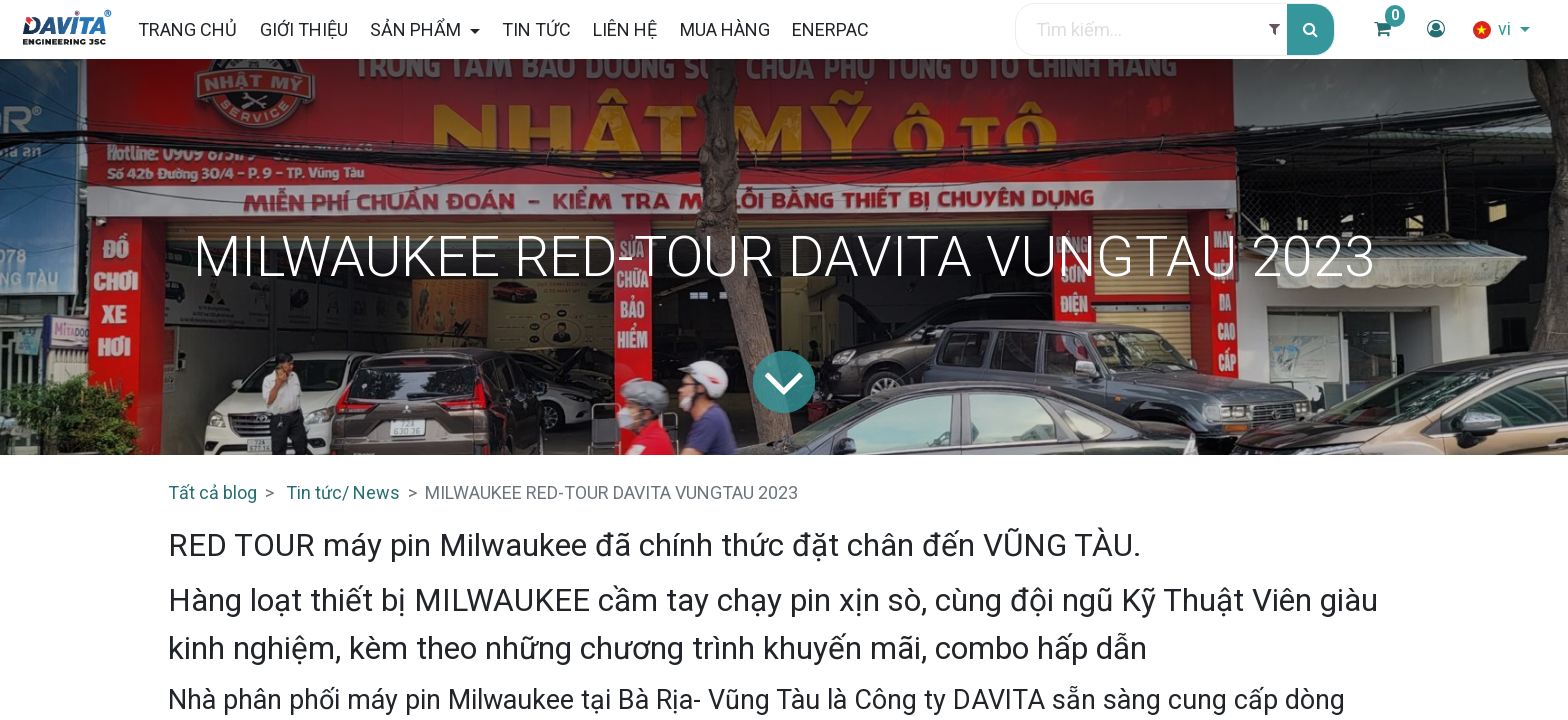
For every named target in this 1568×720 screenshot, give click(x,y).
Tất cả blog (212, 492)
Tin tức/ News (343, 492)
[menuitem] (192, 29)
